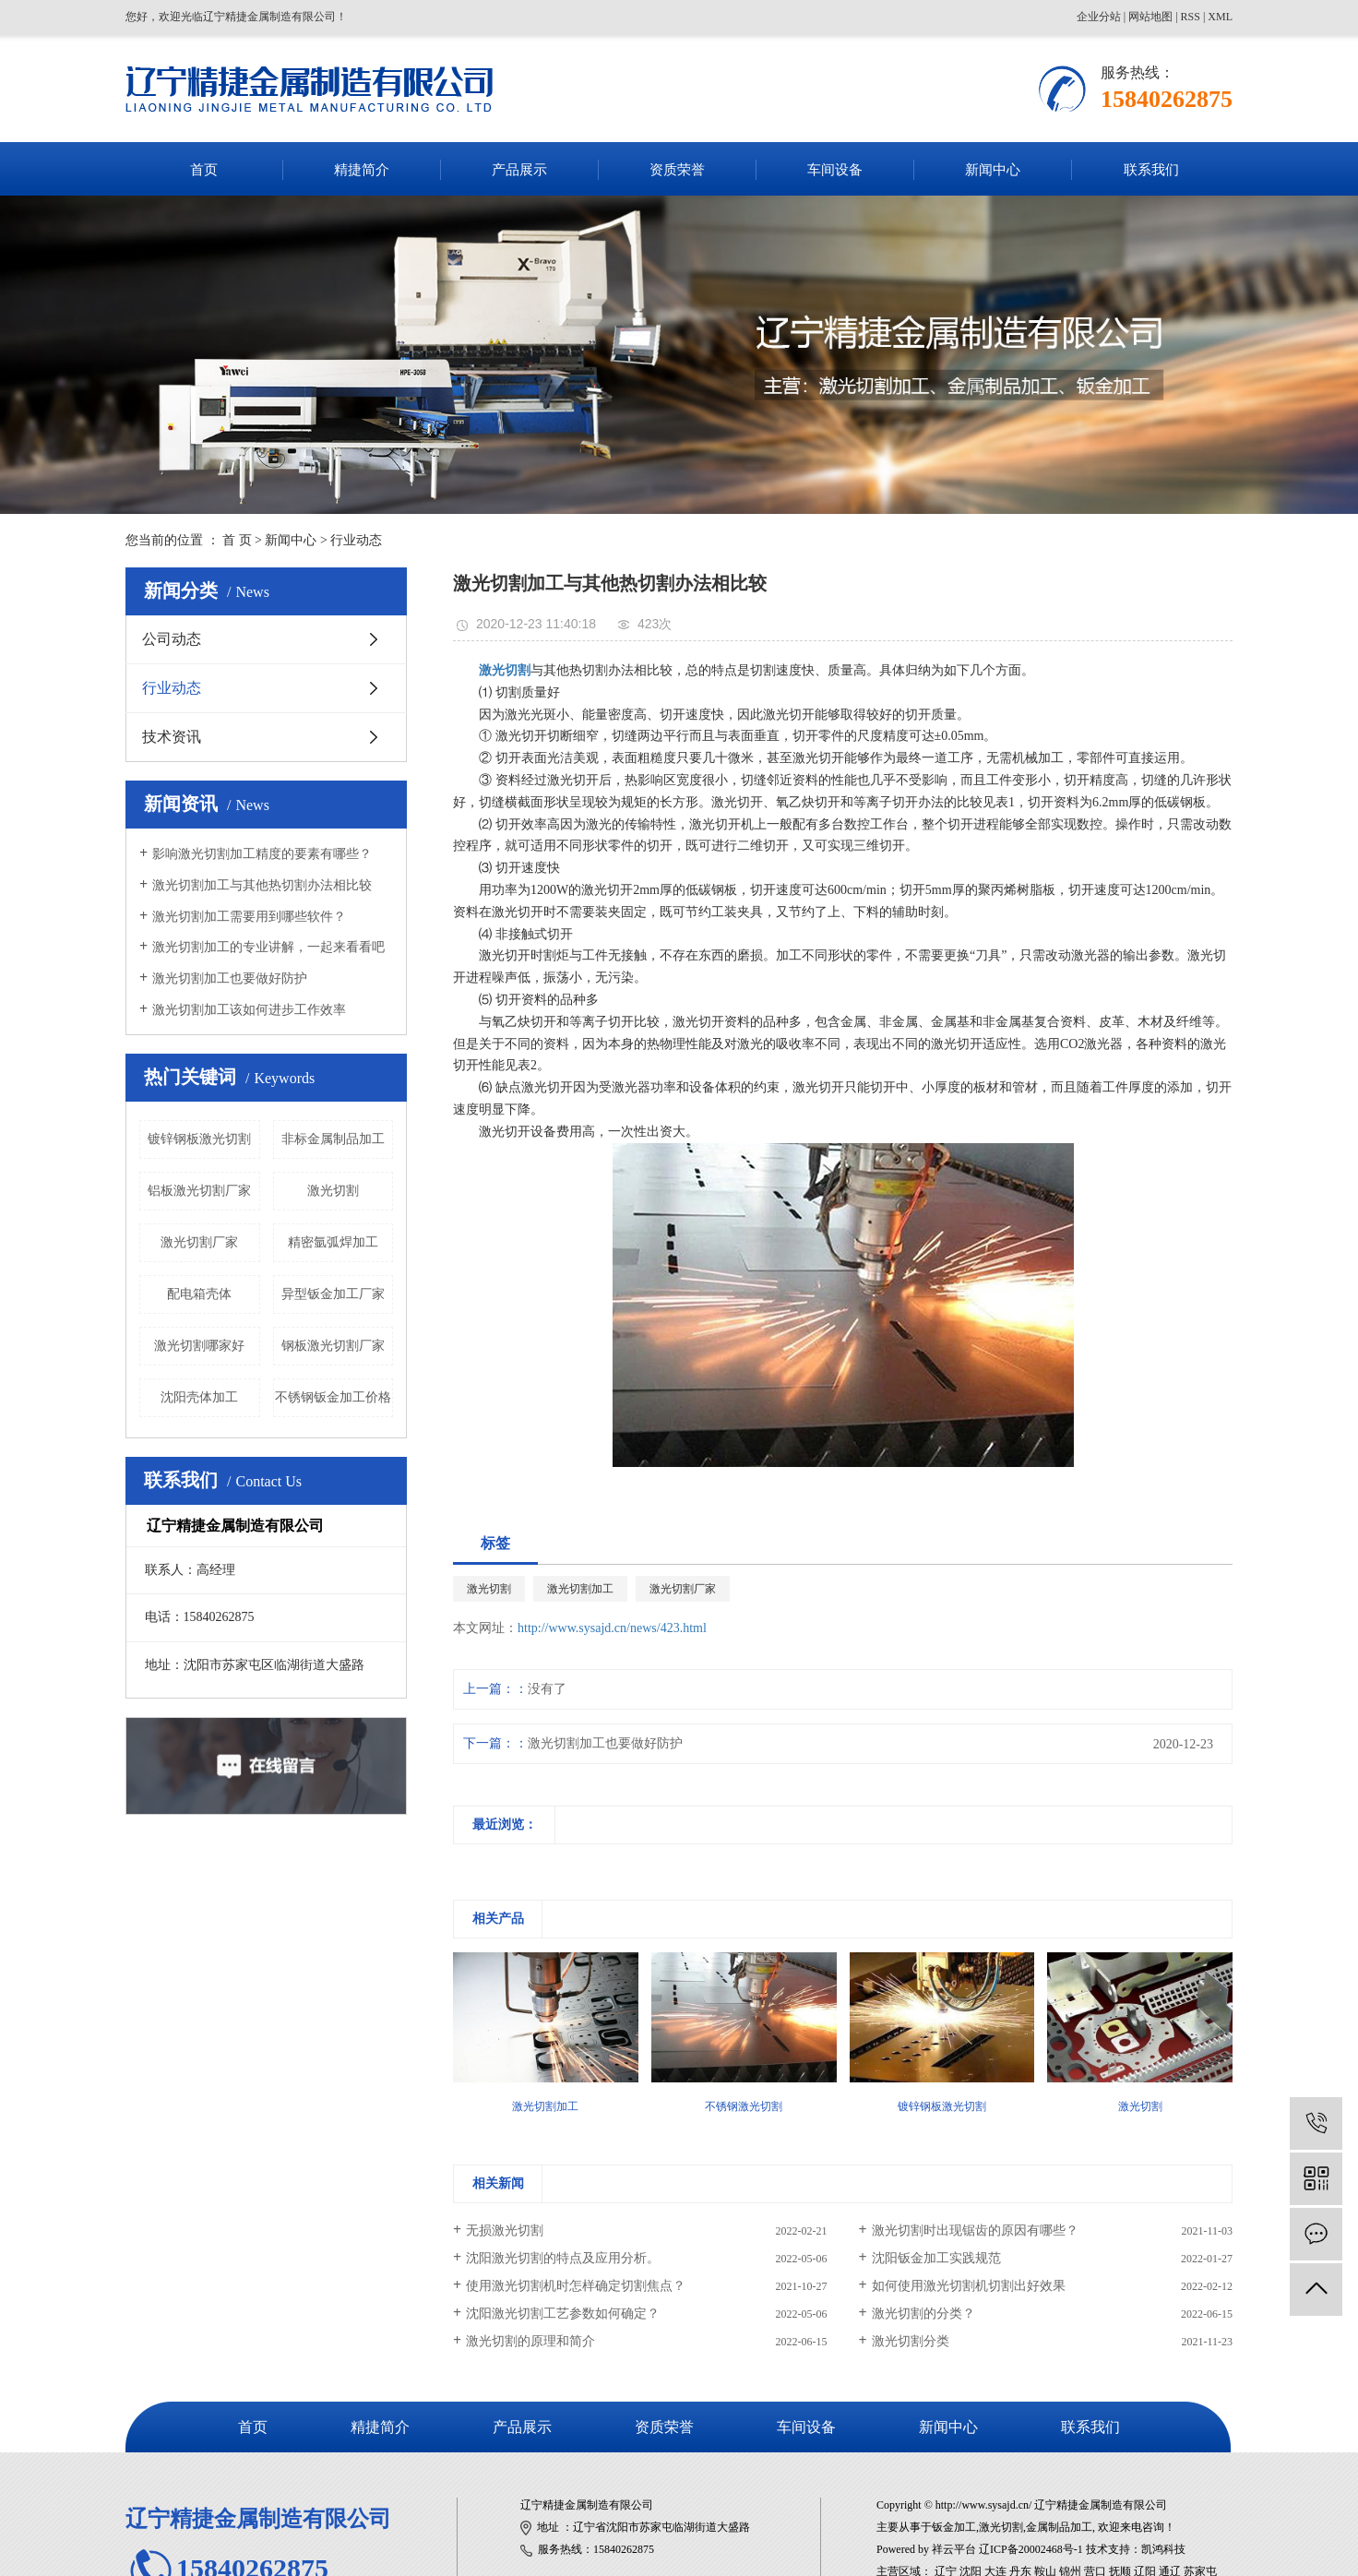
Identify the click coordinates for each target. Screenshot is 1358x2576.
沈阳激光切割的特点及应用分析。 (563, 2258)
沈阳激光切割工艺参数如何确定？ (563, 2313)
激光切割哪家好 (199, 1346)
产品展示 (519, 169)
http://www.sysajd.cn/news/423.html (612, 1628)
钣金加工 (954, 2527)
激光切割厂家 (199, 1242)
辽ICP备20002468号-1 (1031, 2549)
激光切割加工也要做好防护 (229, 978)
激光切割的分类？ (923, 2313)
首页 (204, 169)
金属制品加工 (1059, 2527)
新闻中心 (992, 169)
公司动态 (171, 639)
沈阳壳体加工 (199, 1397)
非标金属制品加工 (333, 1139)
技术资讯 (171, 737)
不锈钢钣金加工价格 (333, 1397)
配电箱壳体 (199, 1294)
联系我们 (1151, 169)
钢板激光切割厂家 (333, 1346)
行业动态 (356, 540)
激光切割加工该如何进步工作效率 (249, 1010)
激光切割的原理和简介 (530, 2341)
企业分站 (1099, 16)
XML (1220, 16)
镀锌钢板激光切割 (199, 1139)
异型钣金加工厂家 (333, 1294)
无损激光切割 (504, 2230)
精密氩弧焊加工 (333, 1242)
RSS (1190, 16)
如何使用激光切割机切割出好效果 (969, 2286)
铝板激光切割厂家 (199, 1191)
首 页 (237, 540)
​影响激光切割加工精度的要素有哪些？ (262, 854)
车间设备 (835, 169)
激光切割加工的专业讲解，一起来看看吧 (268, 947)
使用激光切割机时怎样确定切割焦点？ (575, 2286)
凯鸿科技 (1163, 2549)
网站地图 (1150, 16)
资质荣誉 (677, 169)
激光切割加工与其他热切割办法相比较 (262, 885)
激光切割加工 (580, 1588)
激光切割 (333, 1191)
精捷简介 (361, 169)
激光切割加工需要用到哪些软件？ (249, 917)
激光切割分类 (910, 2341)
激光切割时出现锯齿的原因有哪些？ (975, 2230)
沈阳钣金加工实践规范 (936, 2258)
